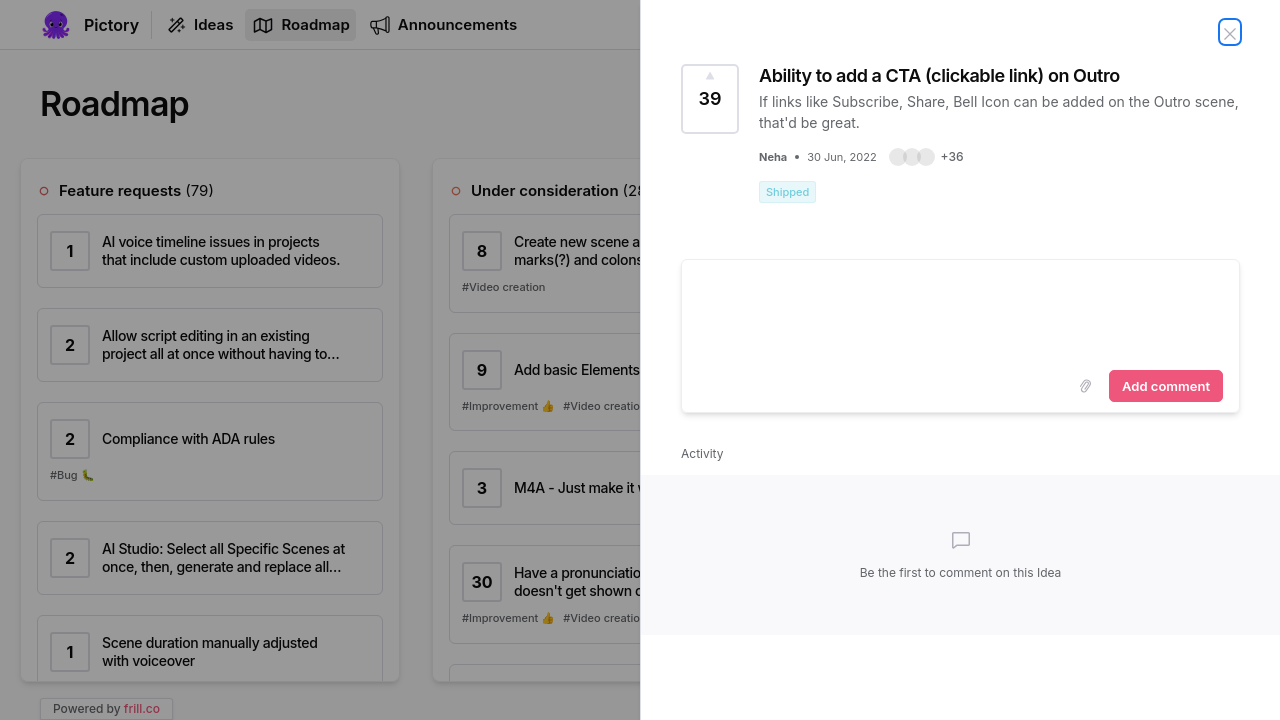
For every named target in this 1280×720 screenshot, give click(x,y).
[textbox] (960, 311)
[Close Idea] (1230, 32)
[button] (926, 157)
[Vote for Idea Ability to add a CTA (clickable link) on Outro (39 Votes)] (710, 99)
